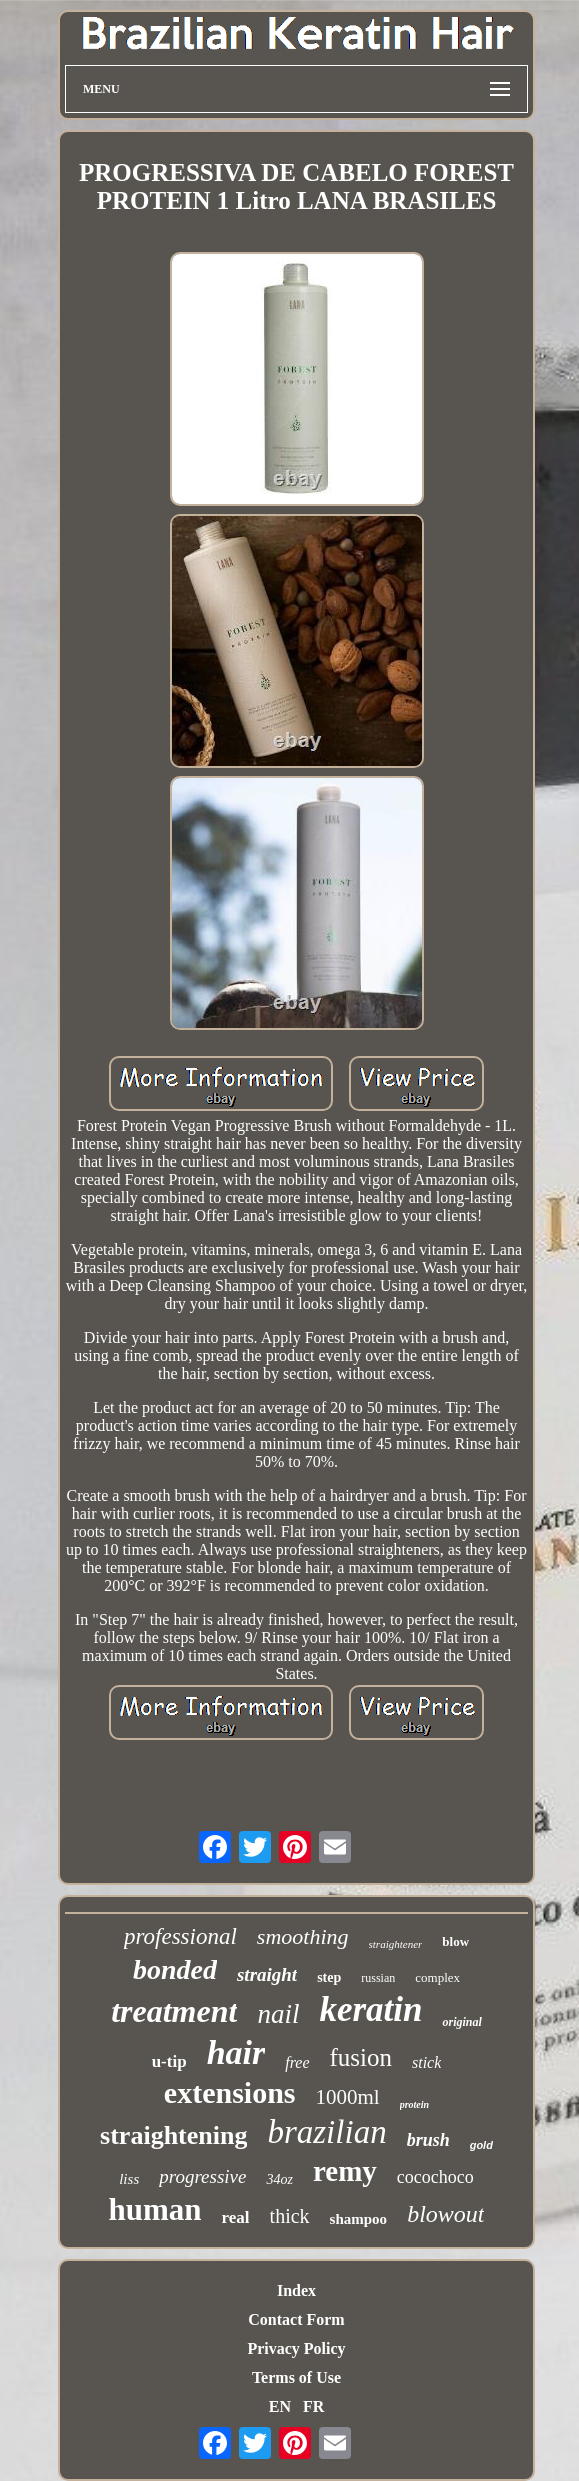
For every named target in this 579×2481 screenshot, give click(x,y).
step (329, 1977)
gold (481, 2145)
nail (278, 2014)
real (236, 2217)
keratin (370, 2009)
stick (426, 2062)
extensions (230, 2092)
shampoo (359, 2219)
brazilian (326, 2132)
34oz (279, 2179)
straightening (173, 2135)
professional (180, 1936)
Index (296, 2290)
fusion (361, 2057)
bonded (175, 1969)
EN (280, 2406)
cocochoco (435, 2177)
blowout (445, 2214)
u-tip (169, 2061)
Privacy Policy (296, 2348)
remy (345, 2171)
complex (437, 1977)
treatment (174, 2011)
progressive (202, 2176)
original (461, 2022)
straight (267, 1974)
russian (378, 1978)
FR (313, 2406)
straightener (396, 1944)
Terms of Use (296, 2377)
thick (290, 2216)
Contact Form (296, 2319)
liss (129, 2179)
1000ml (348, 2097)
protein (414, 2104)
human (155, 2209)
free (297, 2062)
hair (236, 2052)
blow (455, 1941)
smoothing (303, 1936)
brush (428, 2140)
